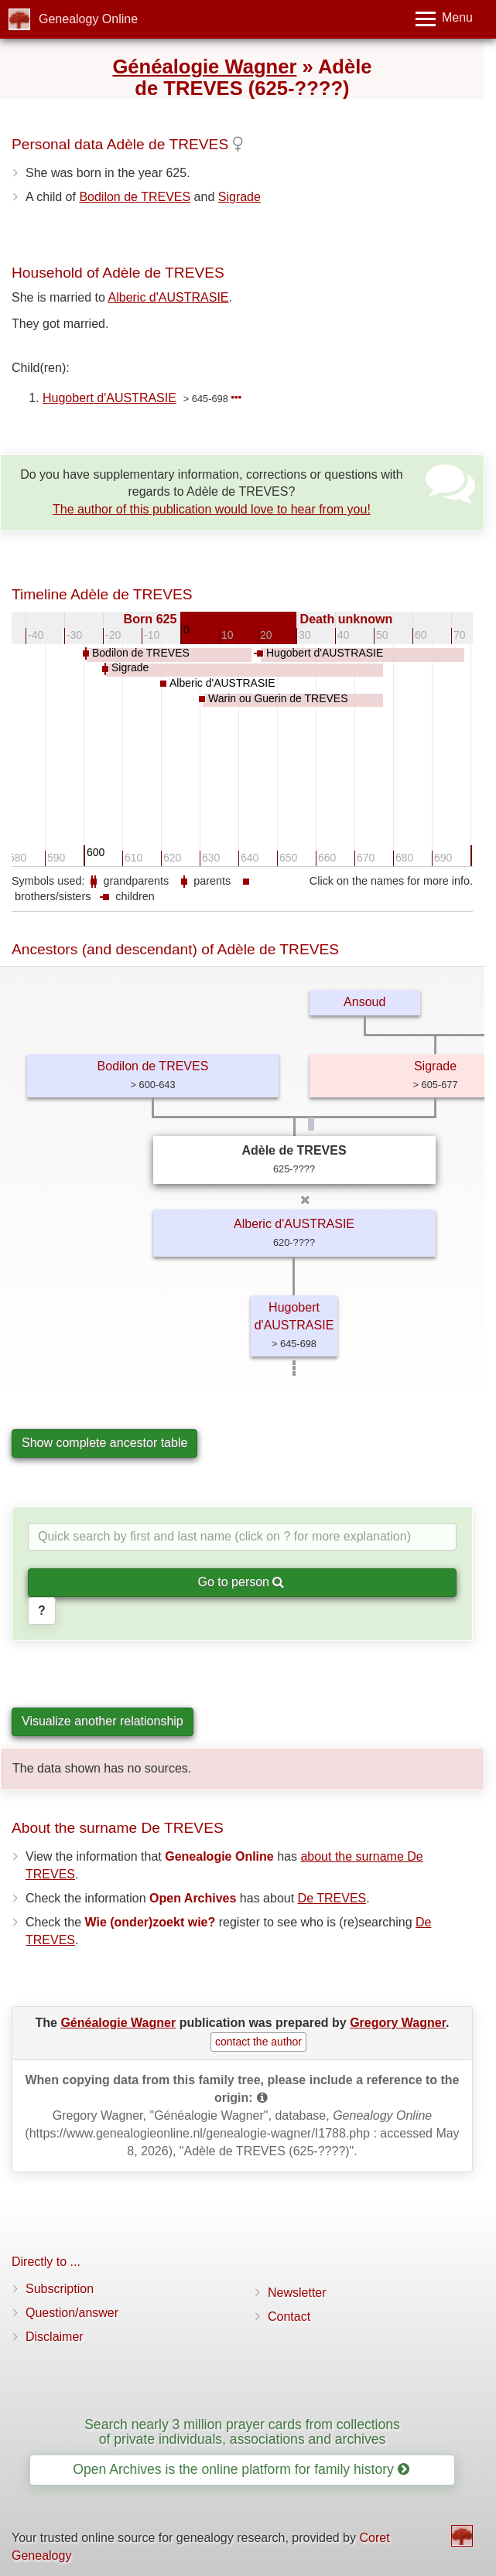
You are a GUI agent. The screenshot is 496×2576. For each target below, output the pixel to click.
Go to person (241, 1581)
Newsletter (297, 2292)
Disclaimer (55, 2336)
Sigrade (239, 196)
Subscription (60, 2288)
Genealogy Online (88, 19)
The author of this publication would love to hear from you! (212, 509)
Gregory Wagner (398, 2022)
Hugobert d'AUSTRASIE (109, 397)
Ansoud (364, 1001)
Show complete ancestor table (104, 1442)
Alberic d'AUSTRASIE (168, 297)
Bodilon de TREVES (134, 196)
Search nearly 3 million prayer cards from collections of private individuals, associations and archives (242, 2432)
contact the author (258, 2041)
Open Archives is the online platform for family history (241, 2469)
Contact (289, 2316)
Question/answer (72, 2312)
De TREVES (332, 1898)
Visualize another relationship (102, 1721)
